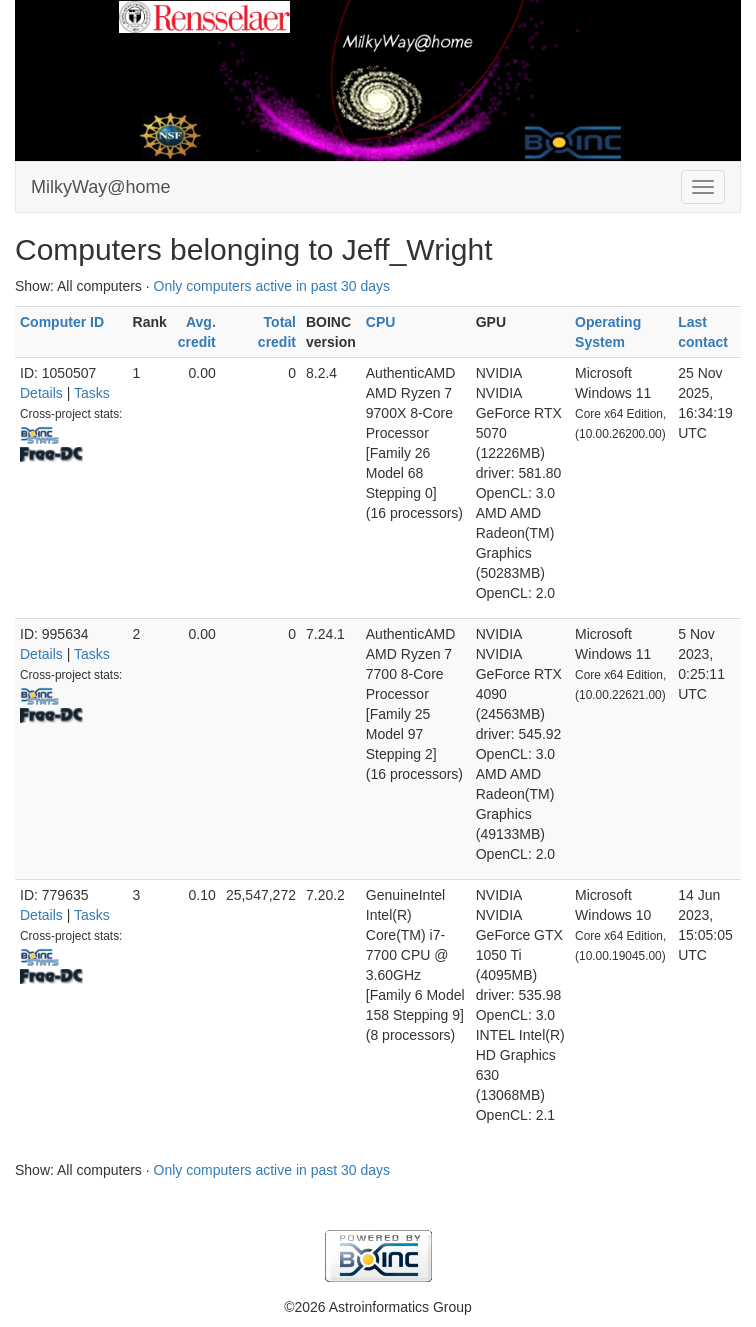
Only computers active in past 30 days (272, 286)
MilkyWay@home (101, 187)
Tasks (92, 393)
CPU (381, 322)
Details (41, 393)
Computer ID (62, 322)
